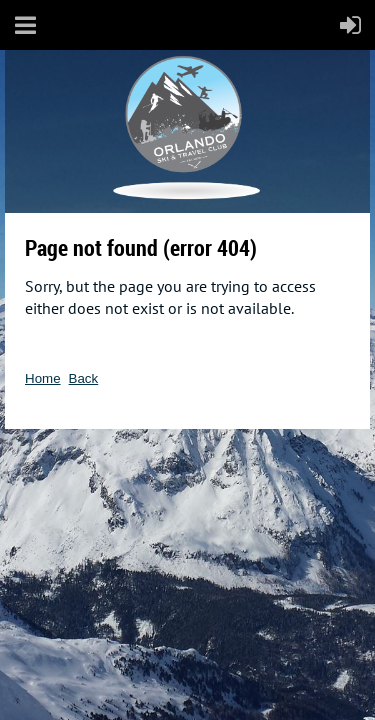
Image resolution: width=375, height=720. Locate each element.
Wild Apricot (197, 458)
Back (84, 378)
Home (43, 378)
